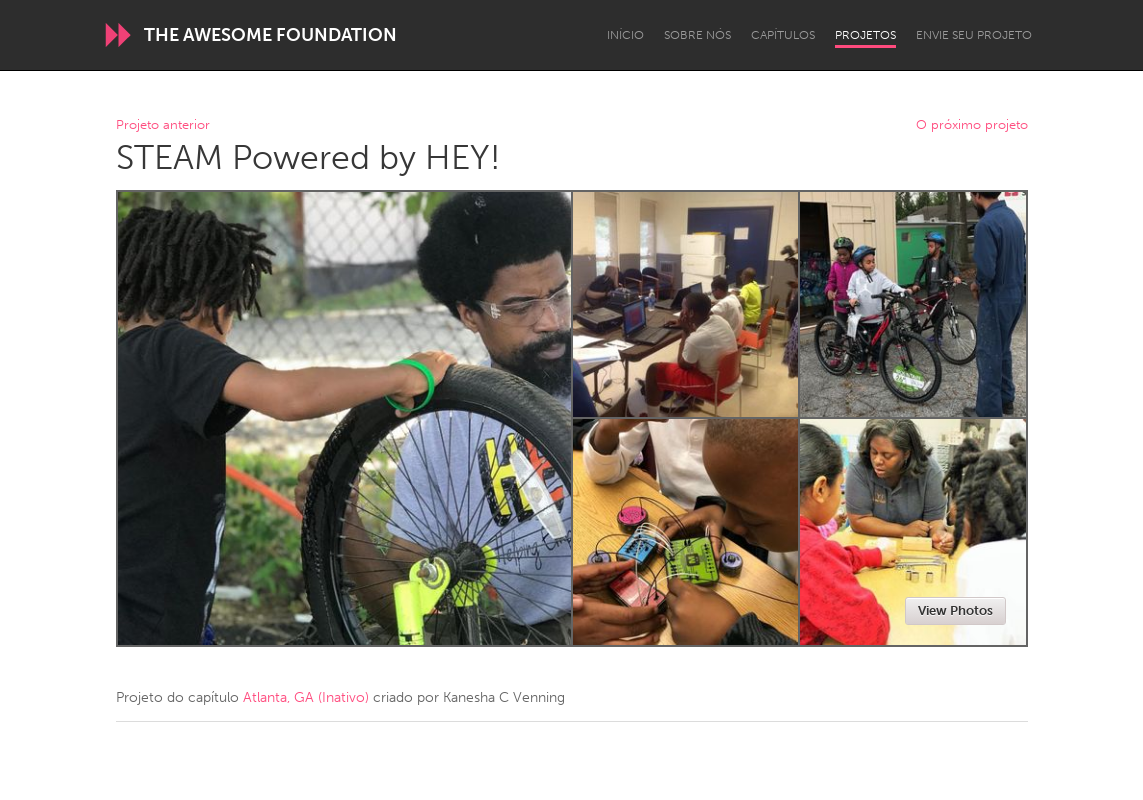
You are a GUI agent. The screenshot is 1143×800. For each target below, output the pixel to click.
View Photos (955, 610)
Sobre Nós (697, 35)
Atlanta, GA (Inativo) (306, 697)
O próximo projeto (972, 125)
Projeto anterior (163, 125)
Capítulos (783, 35)
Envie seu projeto (974, 35)
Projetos (865, 35)
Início (625, 35)
